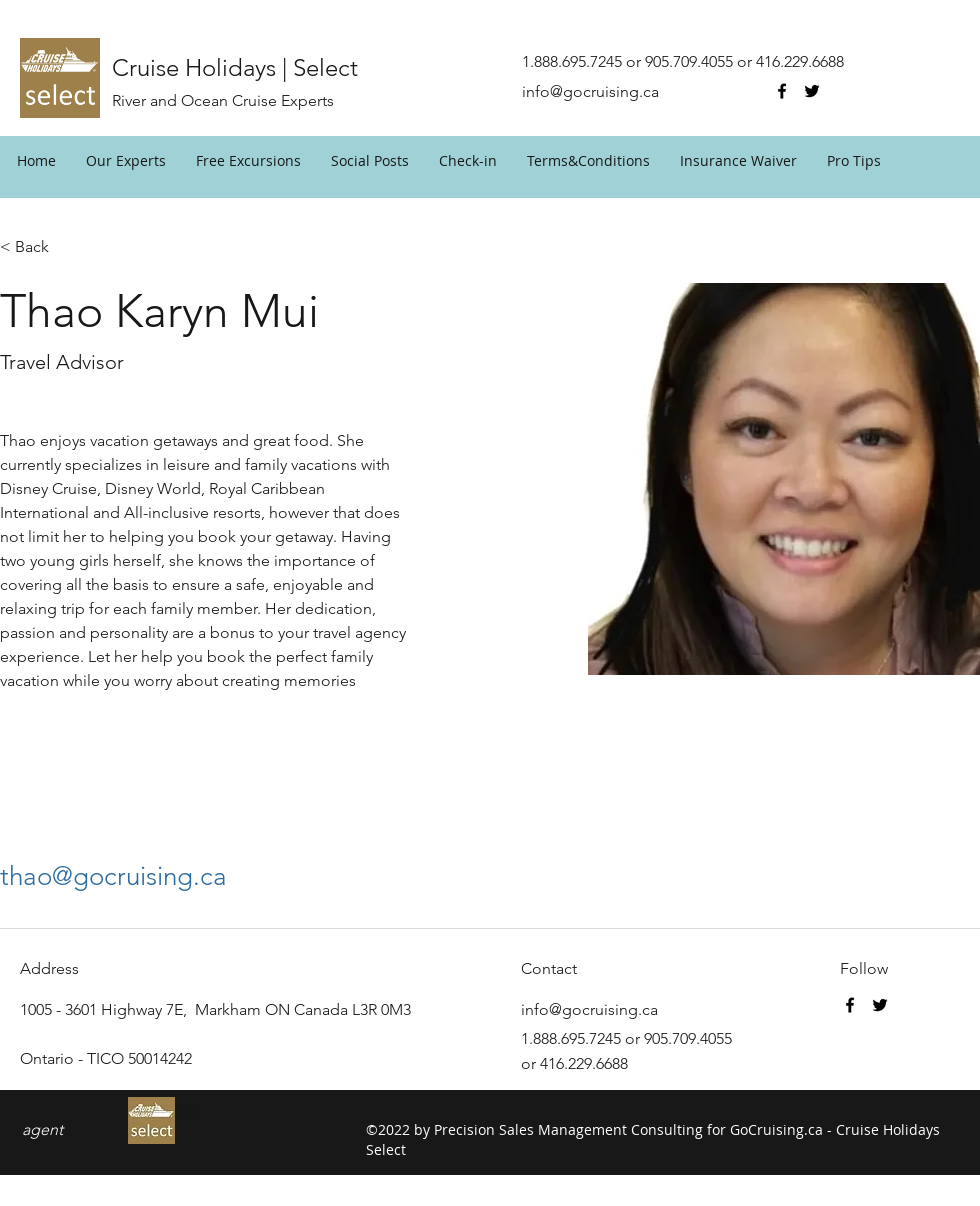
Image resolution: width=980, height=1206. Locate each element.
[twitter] (812, 91)
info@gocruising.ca (590, 91)
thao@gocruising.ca (113, 876)
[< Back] (39, 247)
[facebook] (782, 91)
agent (42, 1129)
